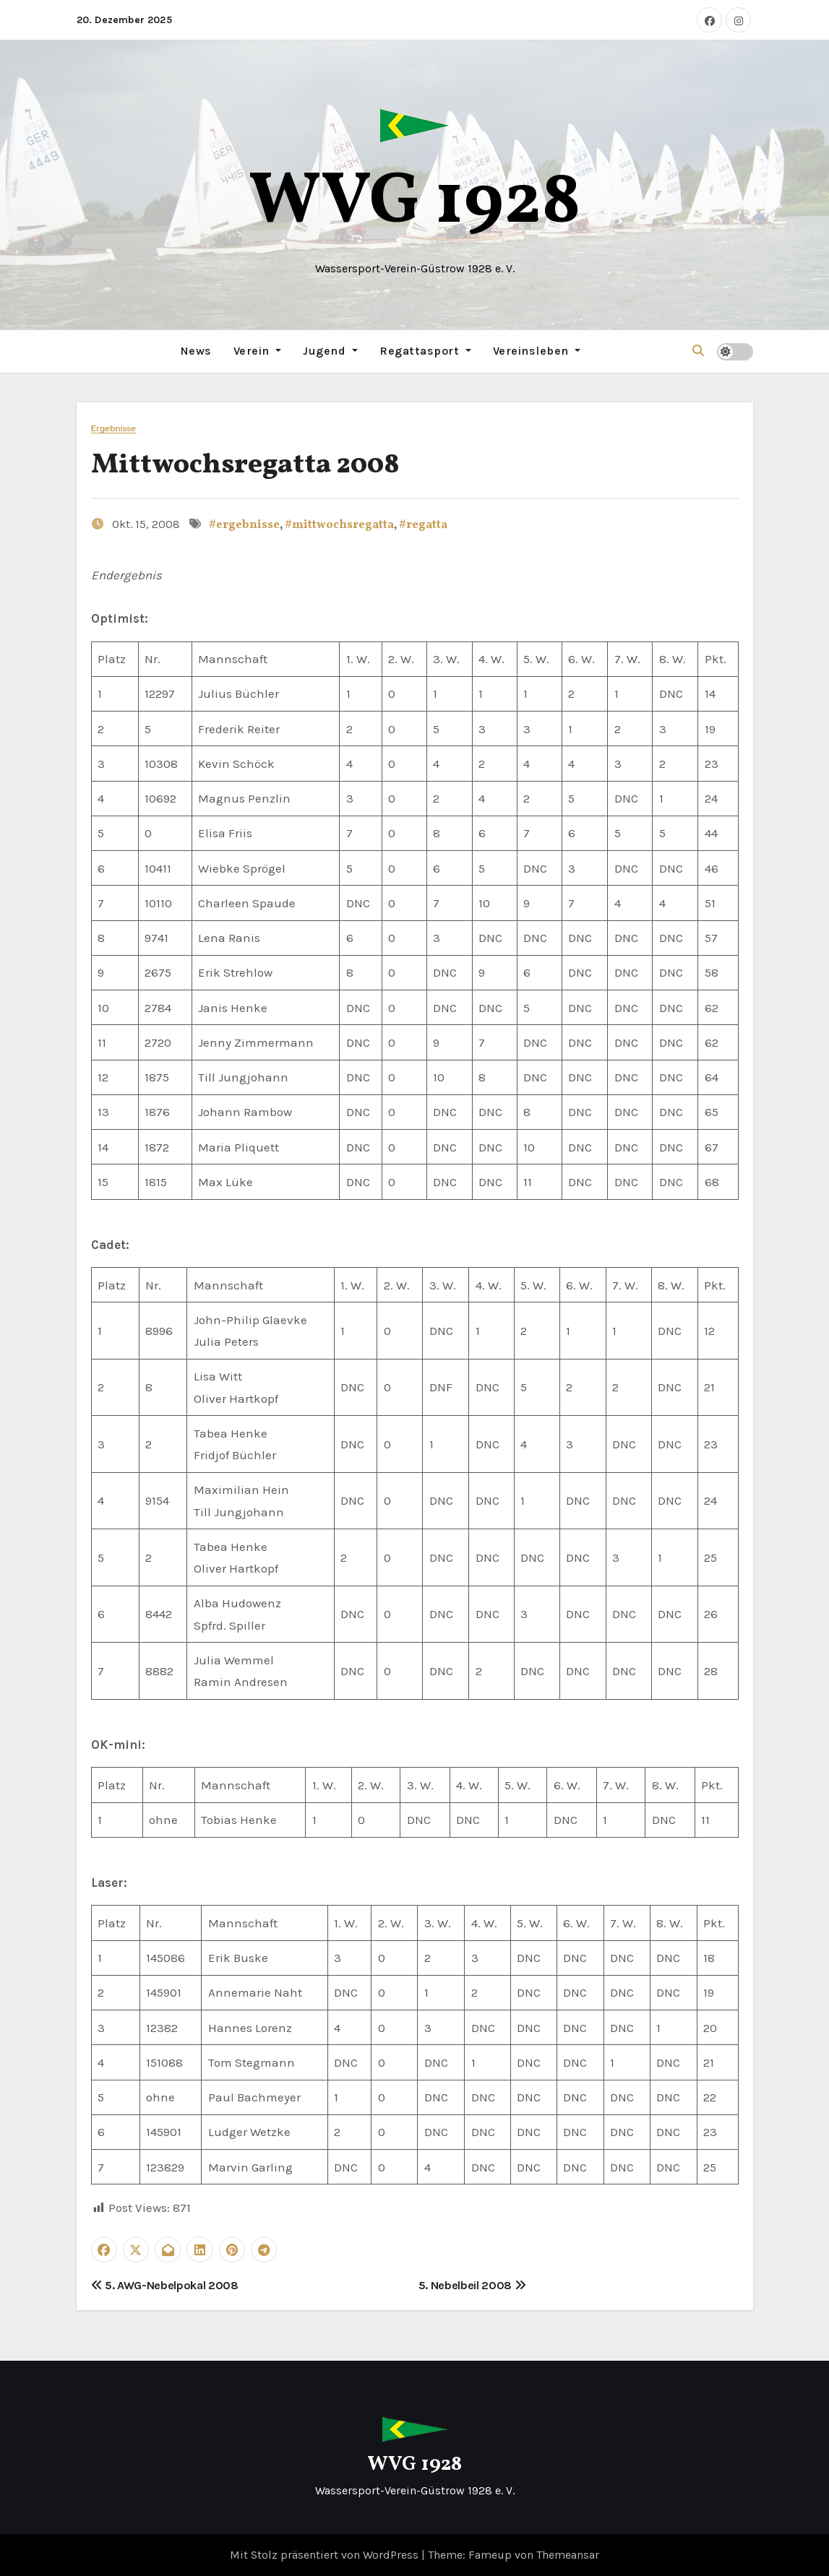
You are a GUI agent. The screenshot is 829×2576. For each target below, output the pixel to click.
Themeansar (567, 2555)
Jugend (330, 351)
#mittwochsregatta (339, 525)
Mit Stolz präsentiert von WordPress (325, 2555)
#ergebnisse (244, 525)
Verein (257, 351)
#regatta (423, 525)
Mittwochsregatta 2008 (245, 465)
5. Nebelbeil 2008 (472, 2284)
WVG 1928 (415, 203)
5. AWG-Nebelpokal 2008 (165, 2284)
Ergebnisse (114, 428)
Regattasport (425, 351)
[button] (698, 350)
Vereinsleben (537, 351)
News (196, 351)
